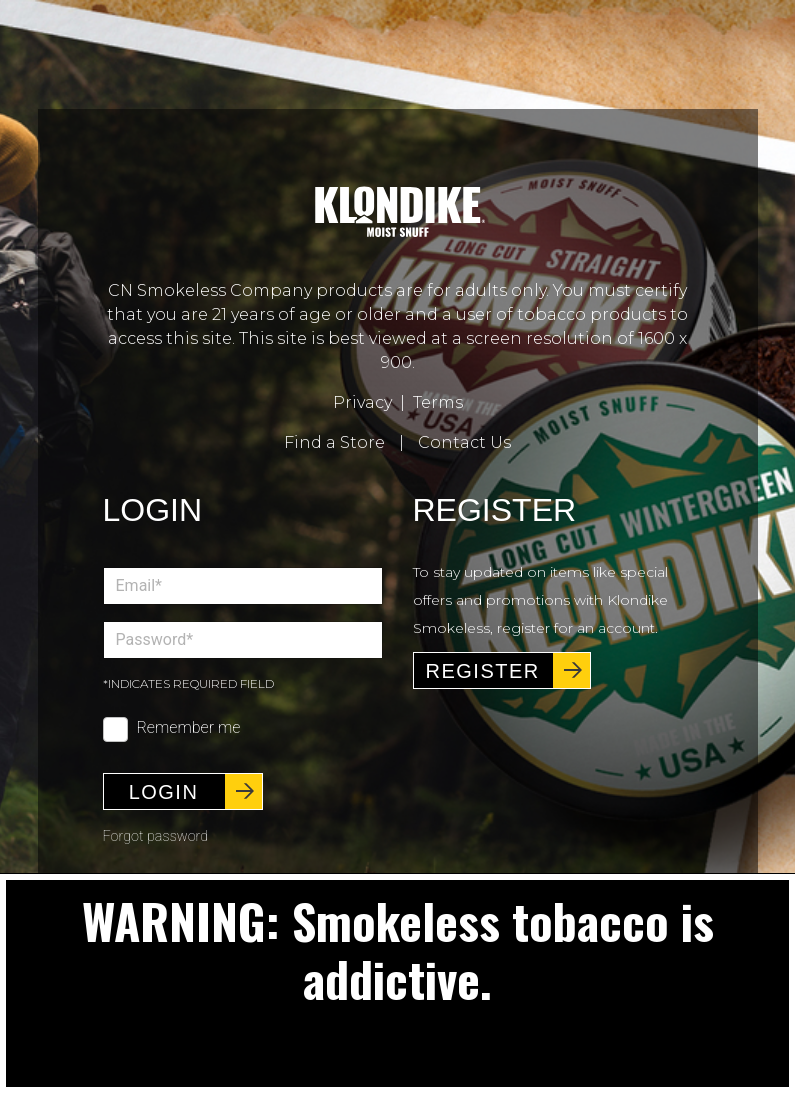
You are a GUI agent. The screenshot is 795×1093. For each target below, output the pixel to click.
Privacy (362, 402)
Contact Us (464, 442)
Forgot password (156, 836)
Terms (438, 402)
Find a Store (334, 442)
